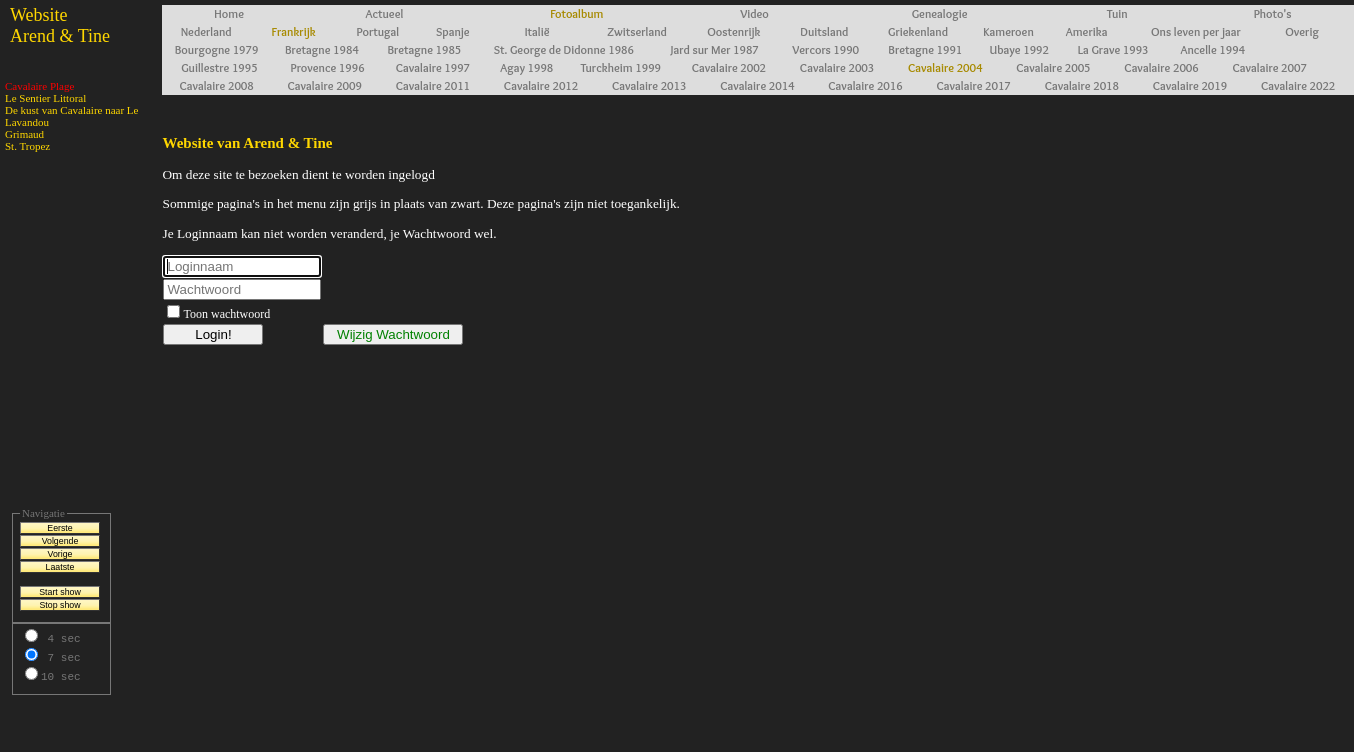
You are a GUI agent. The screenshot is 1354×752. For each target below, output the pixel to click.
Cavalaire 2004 (945, 67)
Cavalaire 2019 (1190, 85)
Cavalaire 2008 (216, 85)
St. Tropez (27, 146)
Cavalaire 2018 (1082, 85)
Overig (1302, 31)
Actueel (385, 13)
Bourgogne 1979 (217, 49)
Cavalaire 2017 (973, 85)
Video (754, 13)
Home (229, 13)
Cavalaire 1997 (433, 67)
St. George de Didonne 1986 (564, 49)
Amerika (1087, 31)
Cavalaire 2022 (1298, 85)
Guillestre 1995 (219, 67)
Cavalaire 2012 (541, 85)
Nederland (206, 31)
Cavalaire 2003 (837, 67)
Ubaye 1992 (1019, 49)
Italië (537, 31)
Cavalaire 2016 (865, 85)
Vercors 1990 (825, 49)
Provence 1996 (328, 67)
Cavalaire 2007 (1269, 67)
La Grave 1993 (1113, 49)
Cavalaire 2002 (729, 67)
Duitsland (824, 31)
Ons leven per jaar (1196, 31)
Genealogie (940, 13)
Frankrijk (294, 31)
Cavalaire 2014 (757, 85)
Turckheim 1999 (620, 67)
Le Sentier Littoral (45, 98)
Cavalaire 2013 (649, 85)
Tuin (1117, 13)
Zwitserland (637, 31)
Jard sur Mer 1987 (715, 49)
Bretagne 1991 (925, 49)
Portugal (378, 31)
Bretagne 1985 (424, 49)
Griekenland (918, 31)
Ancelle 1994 (1213, 49)
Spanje (453, 31)
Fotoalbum (576, 13)
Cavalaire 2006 (1161, 67)
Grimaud (24, 134)
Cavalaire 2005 (1053, 67)
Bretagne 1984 (322, 49)
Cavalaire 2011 (433, 85)
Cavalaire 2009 (325, 85)
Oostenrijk (733, 31)
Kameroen (1008, 31)
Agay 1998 (526, 67)
